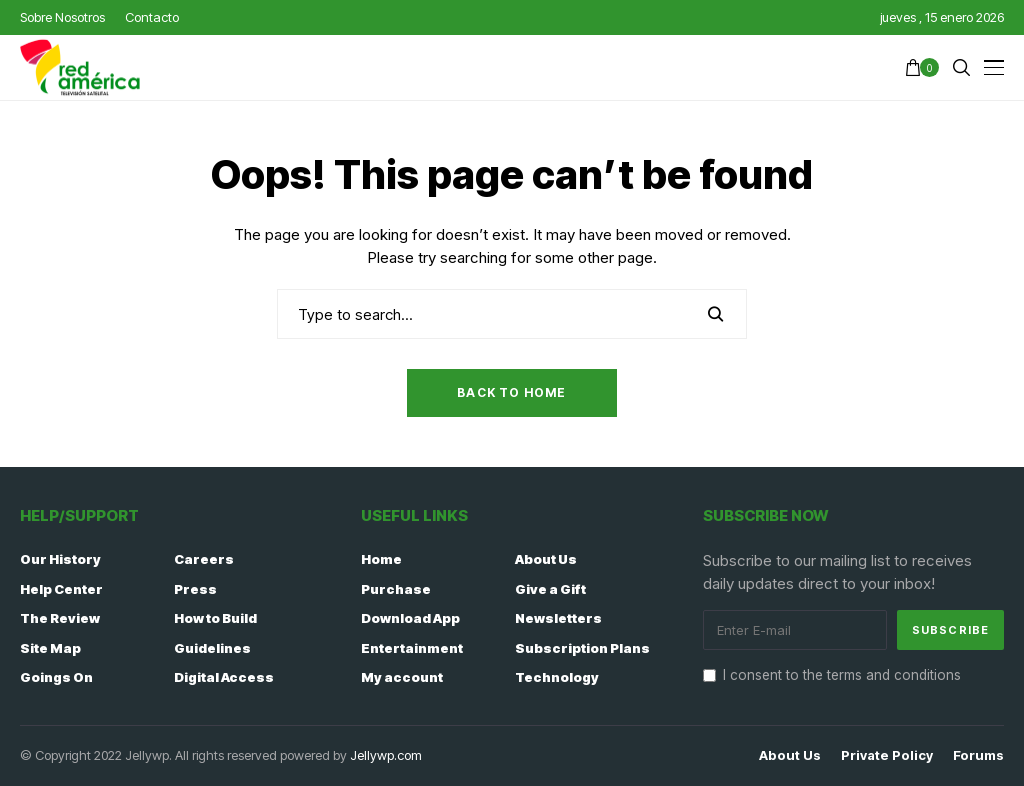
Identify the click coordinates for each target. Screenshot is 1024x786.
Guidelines (212, 648)
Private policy (887, 755)
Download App (410, 618)
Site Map (50, 648)
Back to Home (511, 392)
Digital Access (224, 677)
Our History (60, 559)
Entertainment (412, 648)
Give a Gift (550, 589)
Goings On (56, 677)
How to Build (215, 618)
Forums (978, 755)
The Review (60, 618)
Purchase (396, 589)
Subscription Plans (582, 648)
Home (381, 559)
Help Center (61, 589)
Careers (204, 559)
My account (402, 677)
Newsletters (558, 618)
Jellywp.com (386, 755)
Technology (557, 677)
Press (195, 589)
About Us (546, 559)
